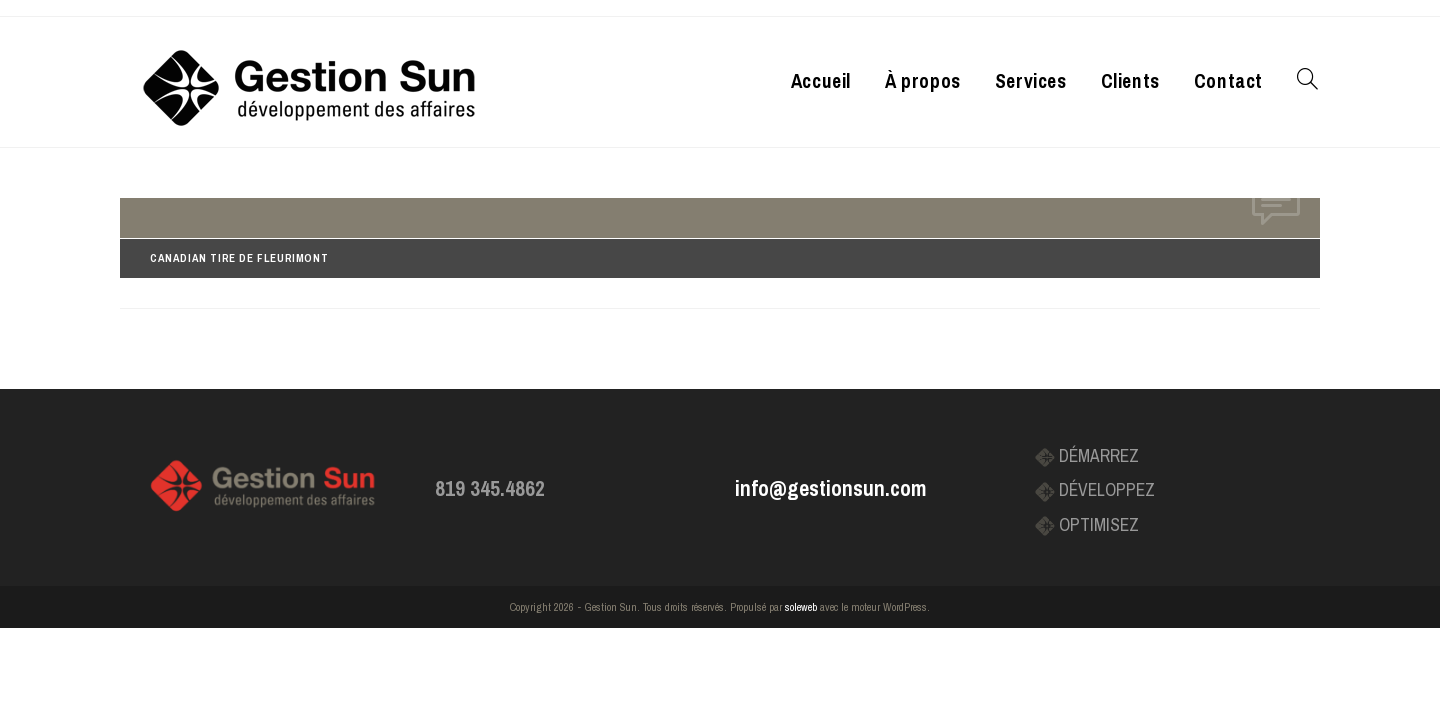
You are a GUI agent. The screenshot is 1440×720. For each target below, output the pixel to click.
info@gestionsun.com (830, 488)
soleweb (801, 607)
